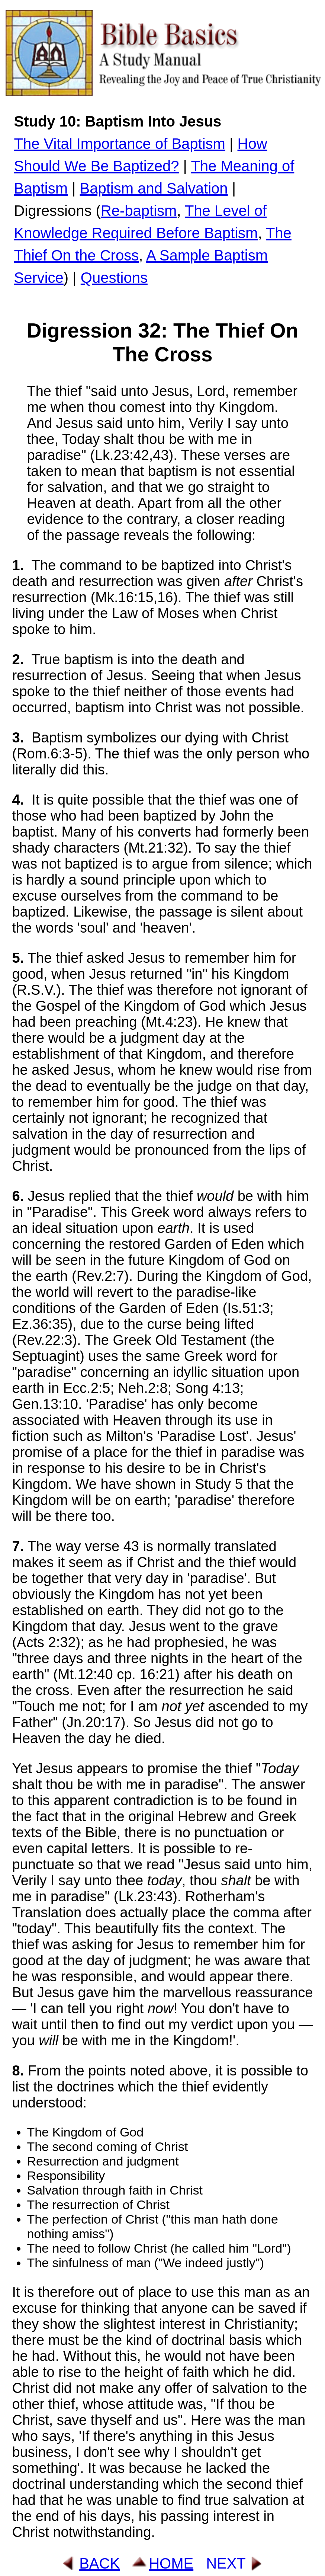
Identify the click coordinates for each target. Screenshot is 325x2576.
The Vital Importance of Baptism (119, 143)
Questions (114, 277)
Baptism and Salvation (154, 188)
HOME (171, 2563)
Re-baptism (139, 210)
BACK (99, 2563)
